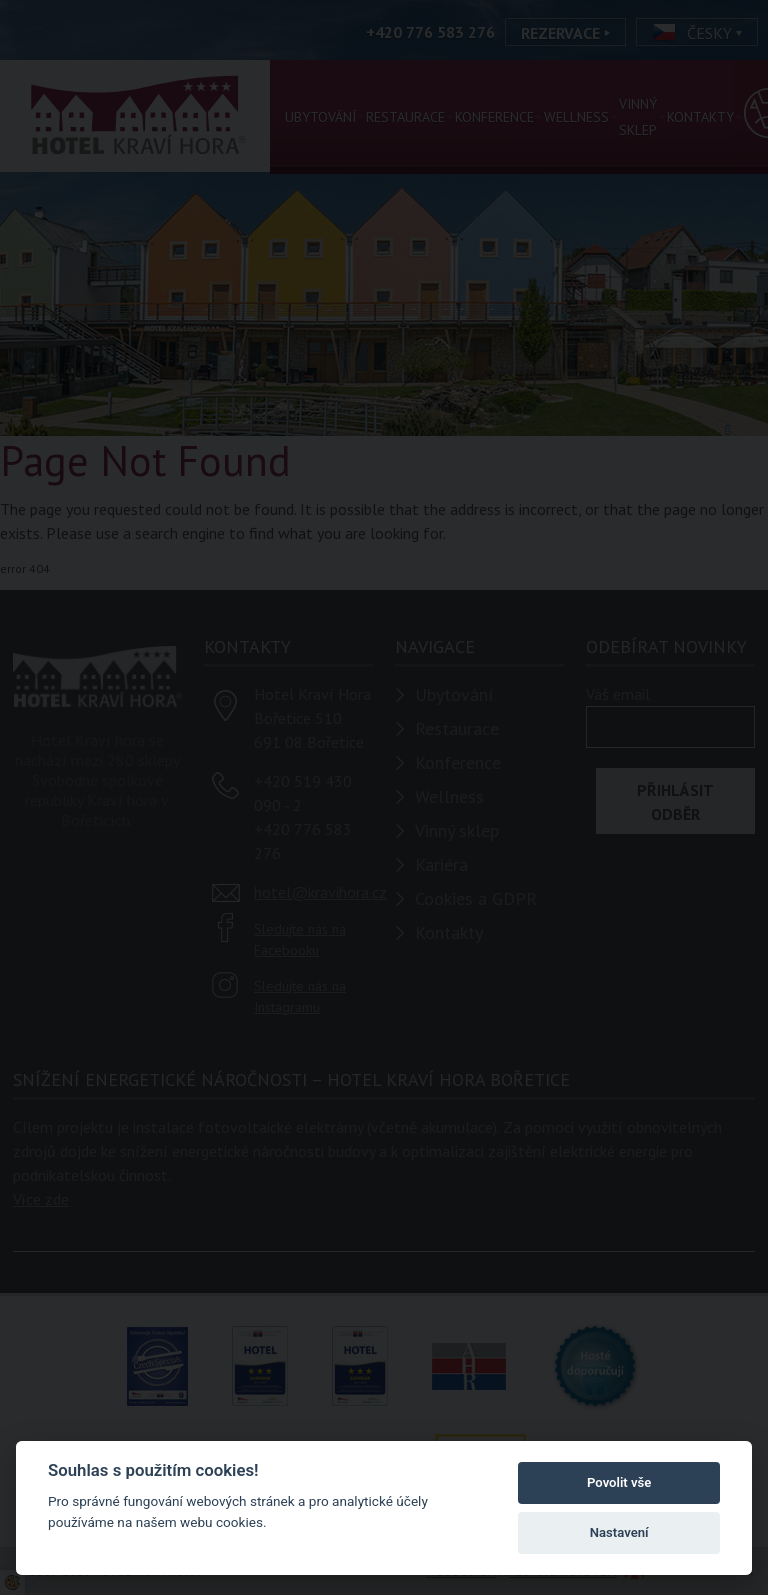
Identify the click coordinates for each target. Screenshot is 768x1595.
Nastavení (619, 1532)
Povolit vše (619, 1482)
